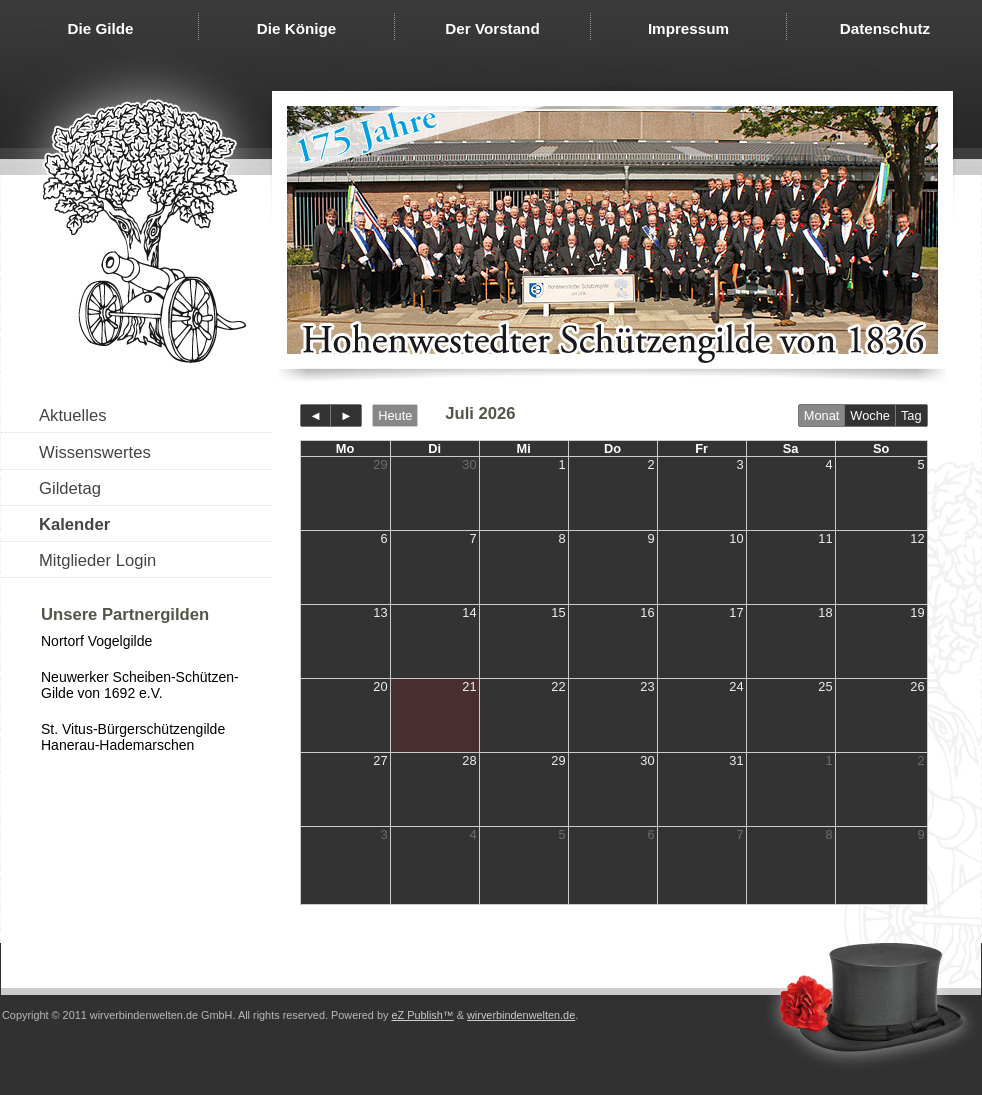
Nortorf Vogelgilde (96, 641)
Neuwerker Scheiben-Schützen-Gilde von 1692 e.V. (140, 685)
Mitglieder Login (97, 560)
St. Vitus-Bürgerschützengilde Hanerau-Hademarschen (133, 737)
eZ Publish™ (422, 1015)
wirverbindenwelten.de (521, 1015)
